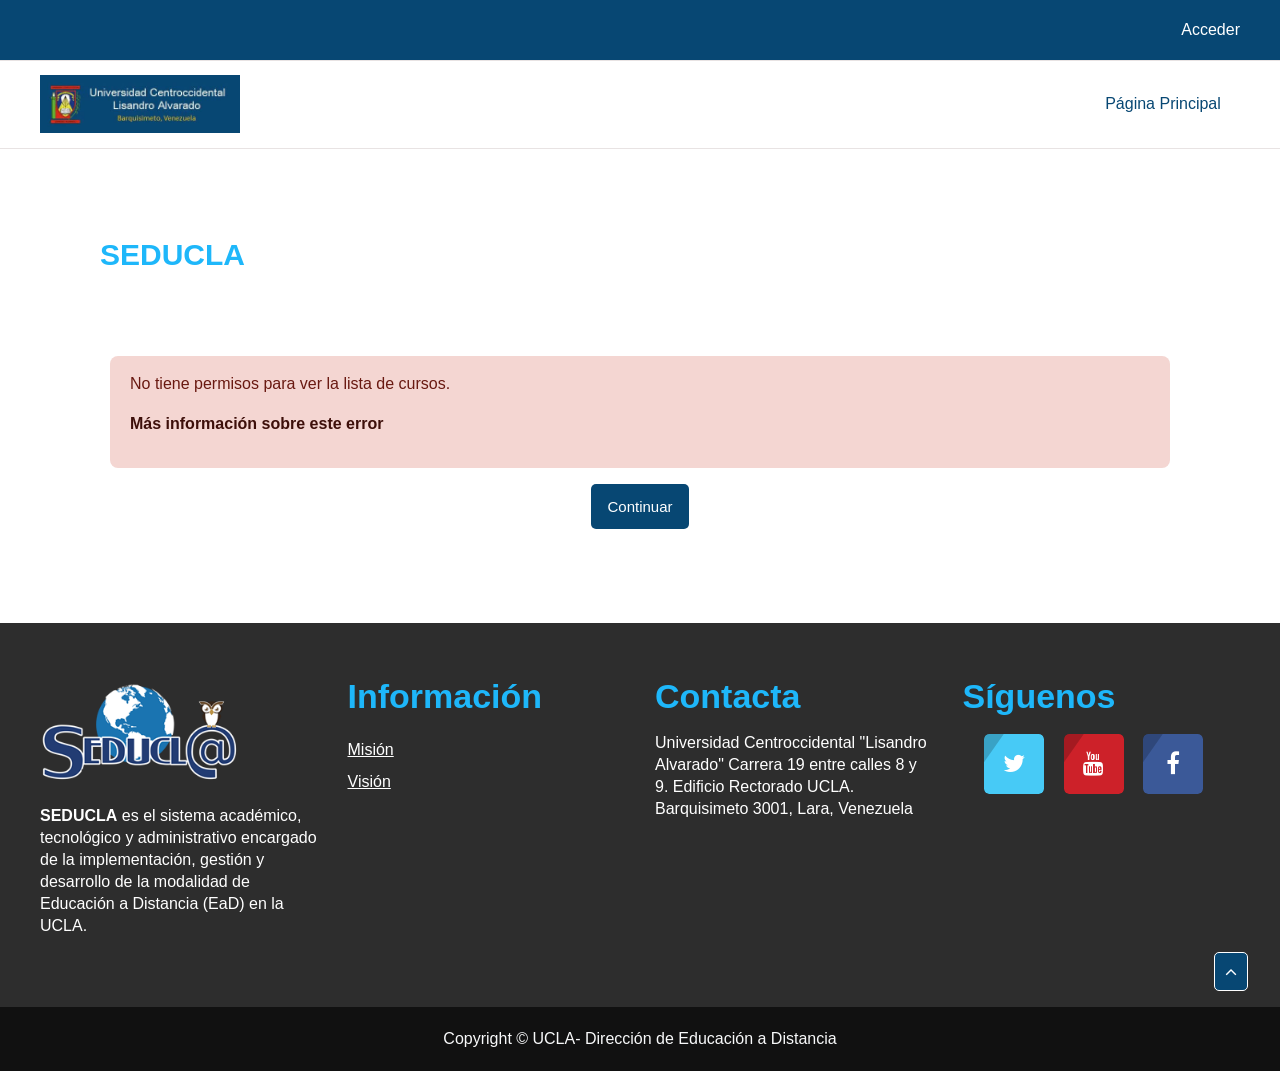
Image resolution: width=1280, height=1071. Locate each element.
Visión (369, 781)
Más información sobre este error (256, 423)
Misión (371, 749)
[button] (1231, 972)
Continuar (639, 506)
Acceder (1210, 29)
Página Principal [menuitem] (1163, 103)
